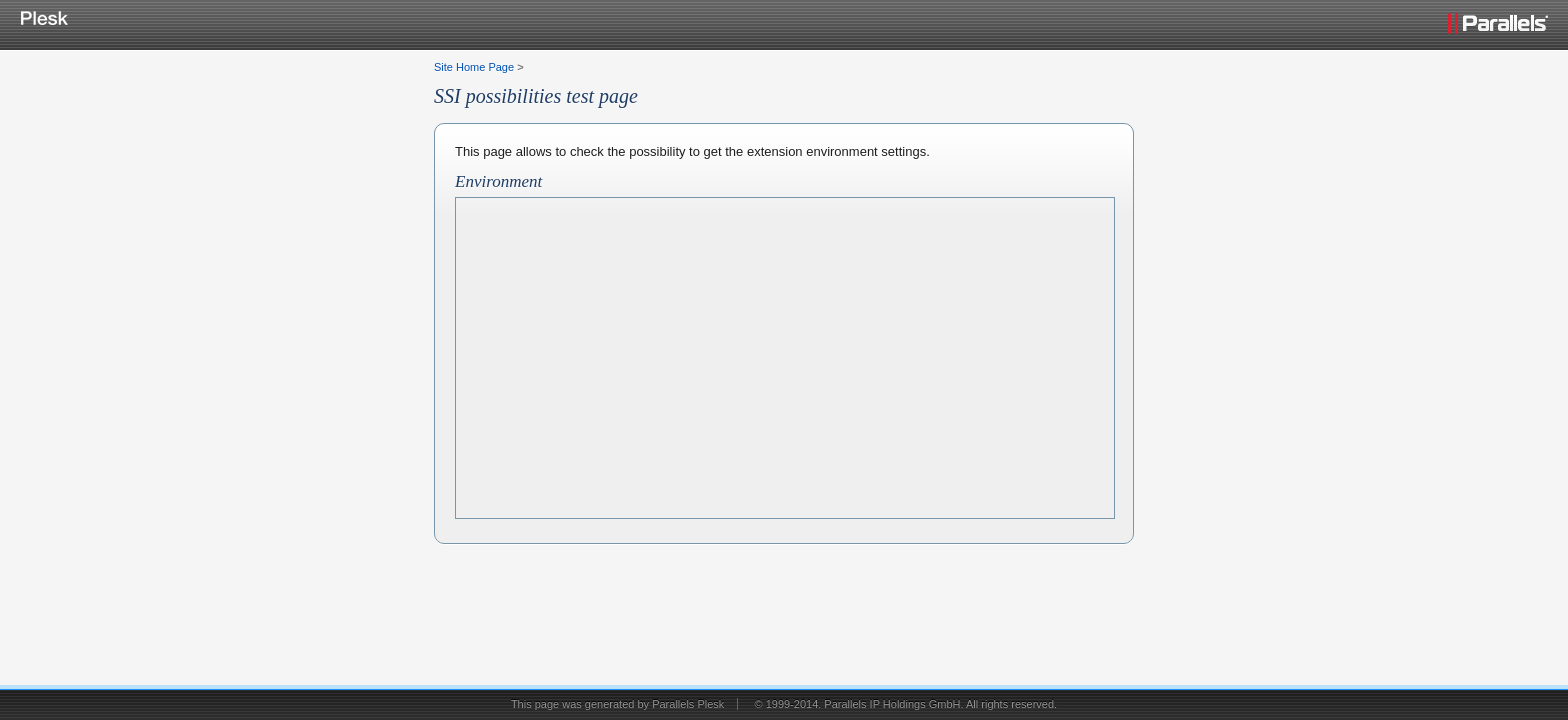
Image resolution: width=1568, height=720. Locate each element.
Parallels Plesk (688, 704)
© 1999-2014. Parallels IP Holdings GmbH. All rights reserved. (905, 704)
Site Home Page (474, 67)
